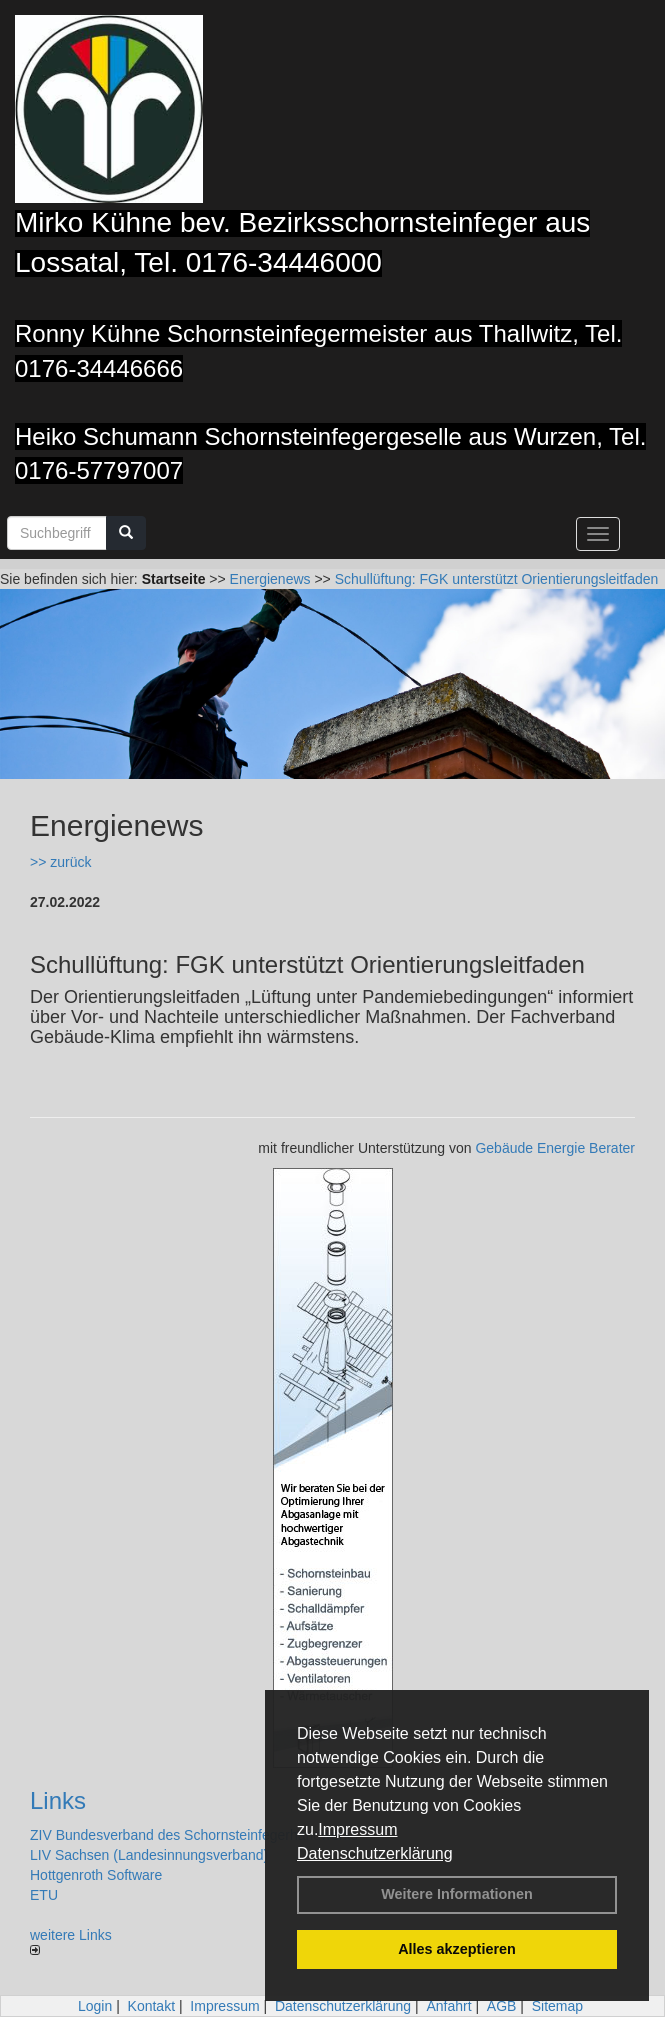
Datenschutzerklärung (375, 1853)
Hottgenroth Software (96, 1875)
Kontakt (151, 2006)
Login (95, 2006)
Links (58, 1800)
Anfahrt (448, 2006)
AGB (502, 2006)
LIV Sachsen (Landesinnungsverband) (149, 1855)
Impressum (357, 1829)
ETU (44, 1895)
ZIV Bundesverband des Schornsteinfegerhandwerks (194, 1835)
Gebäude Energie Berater (555, 1148)
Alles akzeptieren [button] (457, 1949)
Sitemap (557, 2006)
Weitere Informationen (457, 1894)
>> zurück (60, 862)
